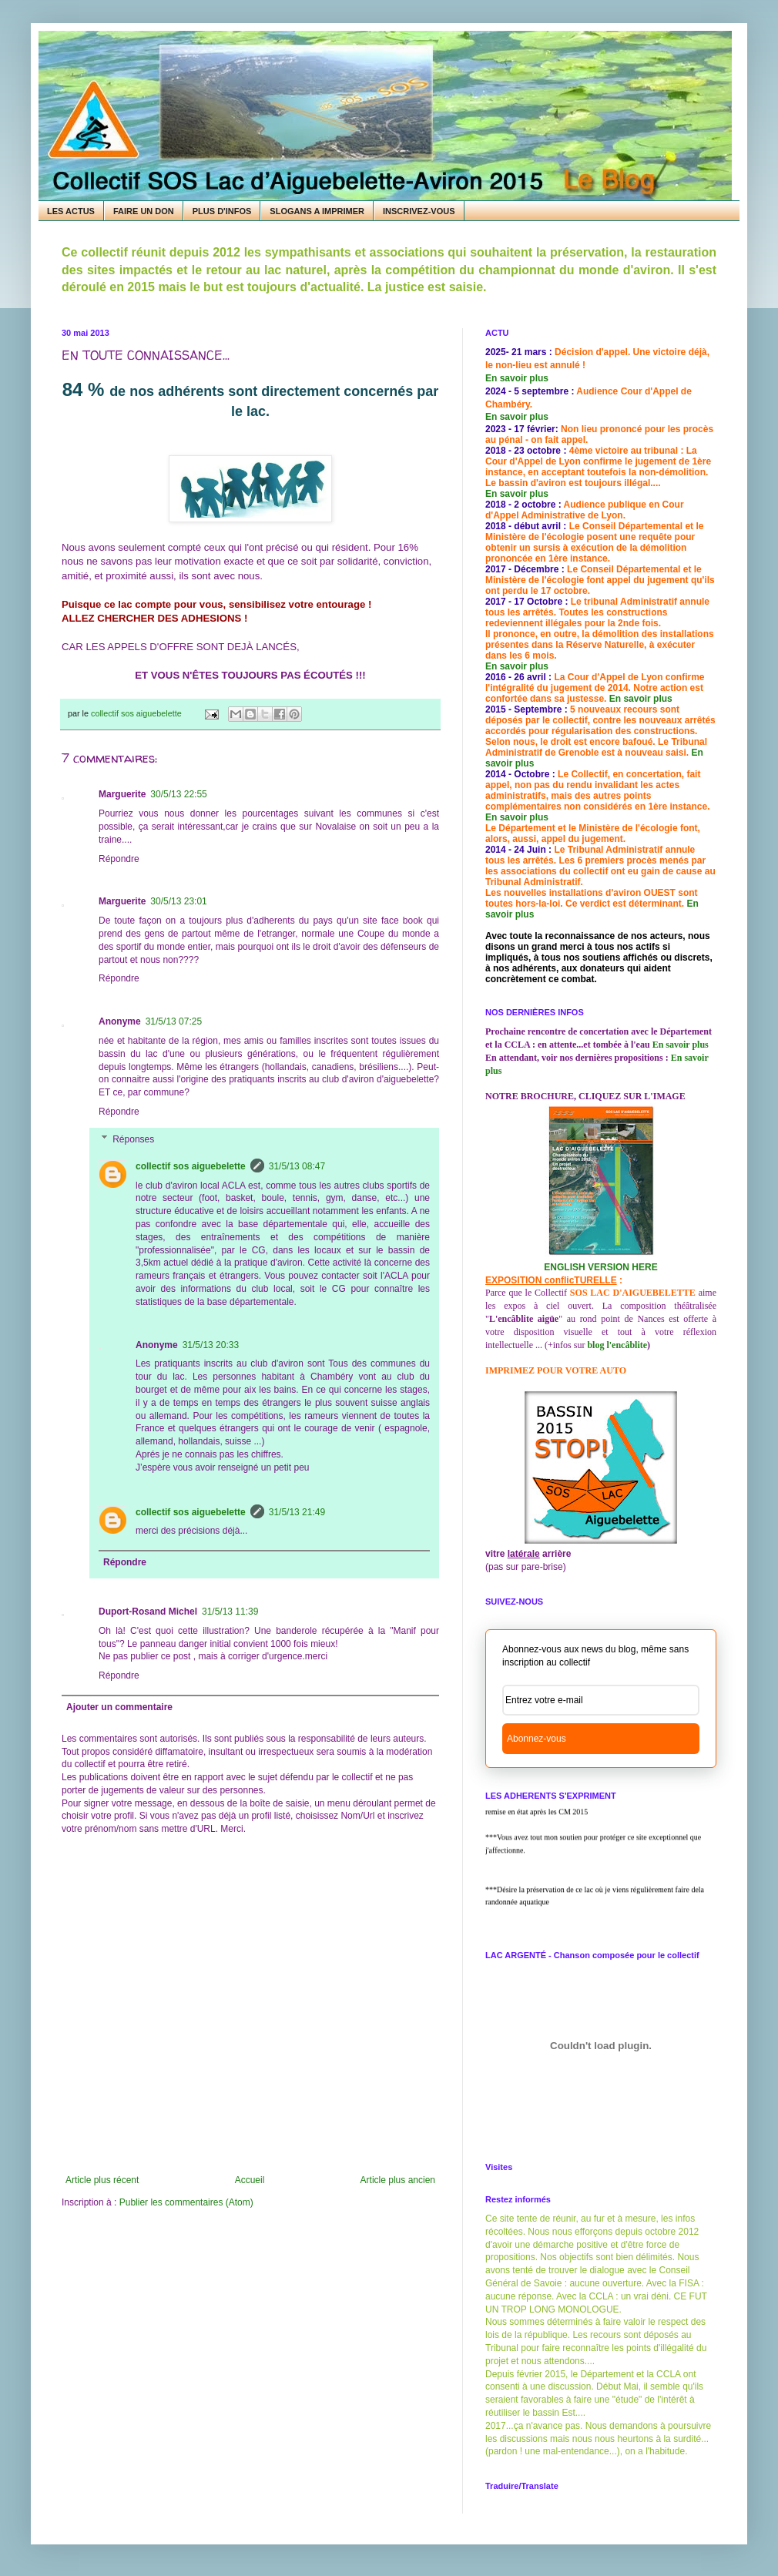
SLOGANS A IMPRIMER (317, 211)
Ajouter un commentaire (119, 1707)
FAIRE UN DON (143, 211)
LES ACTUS (71, 211)
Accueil (250, 2180)
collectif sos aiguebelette (191, 1166)
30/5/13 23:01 (178, 901)
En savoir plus (516, 378)
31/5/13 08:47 (297, 1166)
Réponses (133, 1139)
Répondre (119, 859)
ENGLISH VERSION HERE (600, 1267)
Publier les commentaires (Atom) (186, 2202)
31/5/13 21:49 (297, 1512)
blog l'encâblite (617, 1345)
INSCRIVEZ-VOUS (419, 211)
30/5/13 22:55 (178, 794)
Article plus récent (102, 2180)
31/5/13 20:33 (211, 1345)
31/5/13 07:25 (174, 1021)
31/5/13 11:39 (230, 1611)
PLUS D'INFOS (222, 211)
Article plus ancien (397, 2180)
